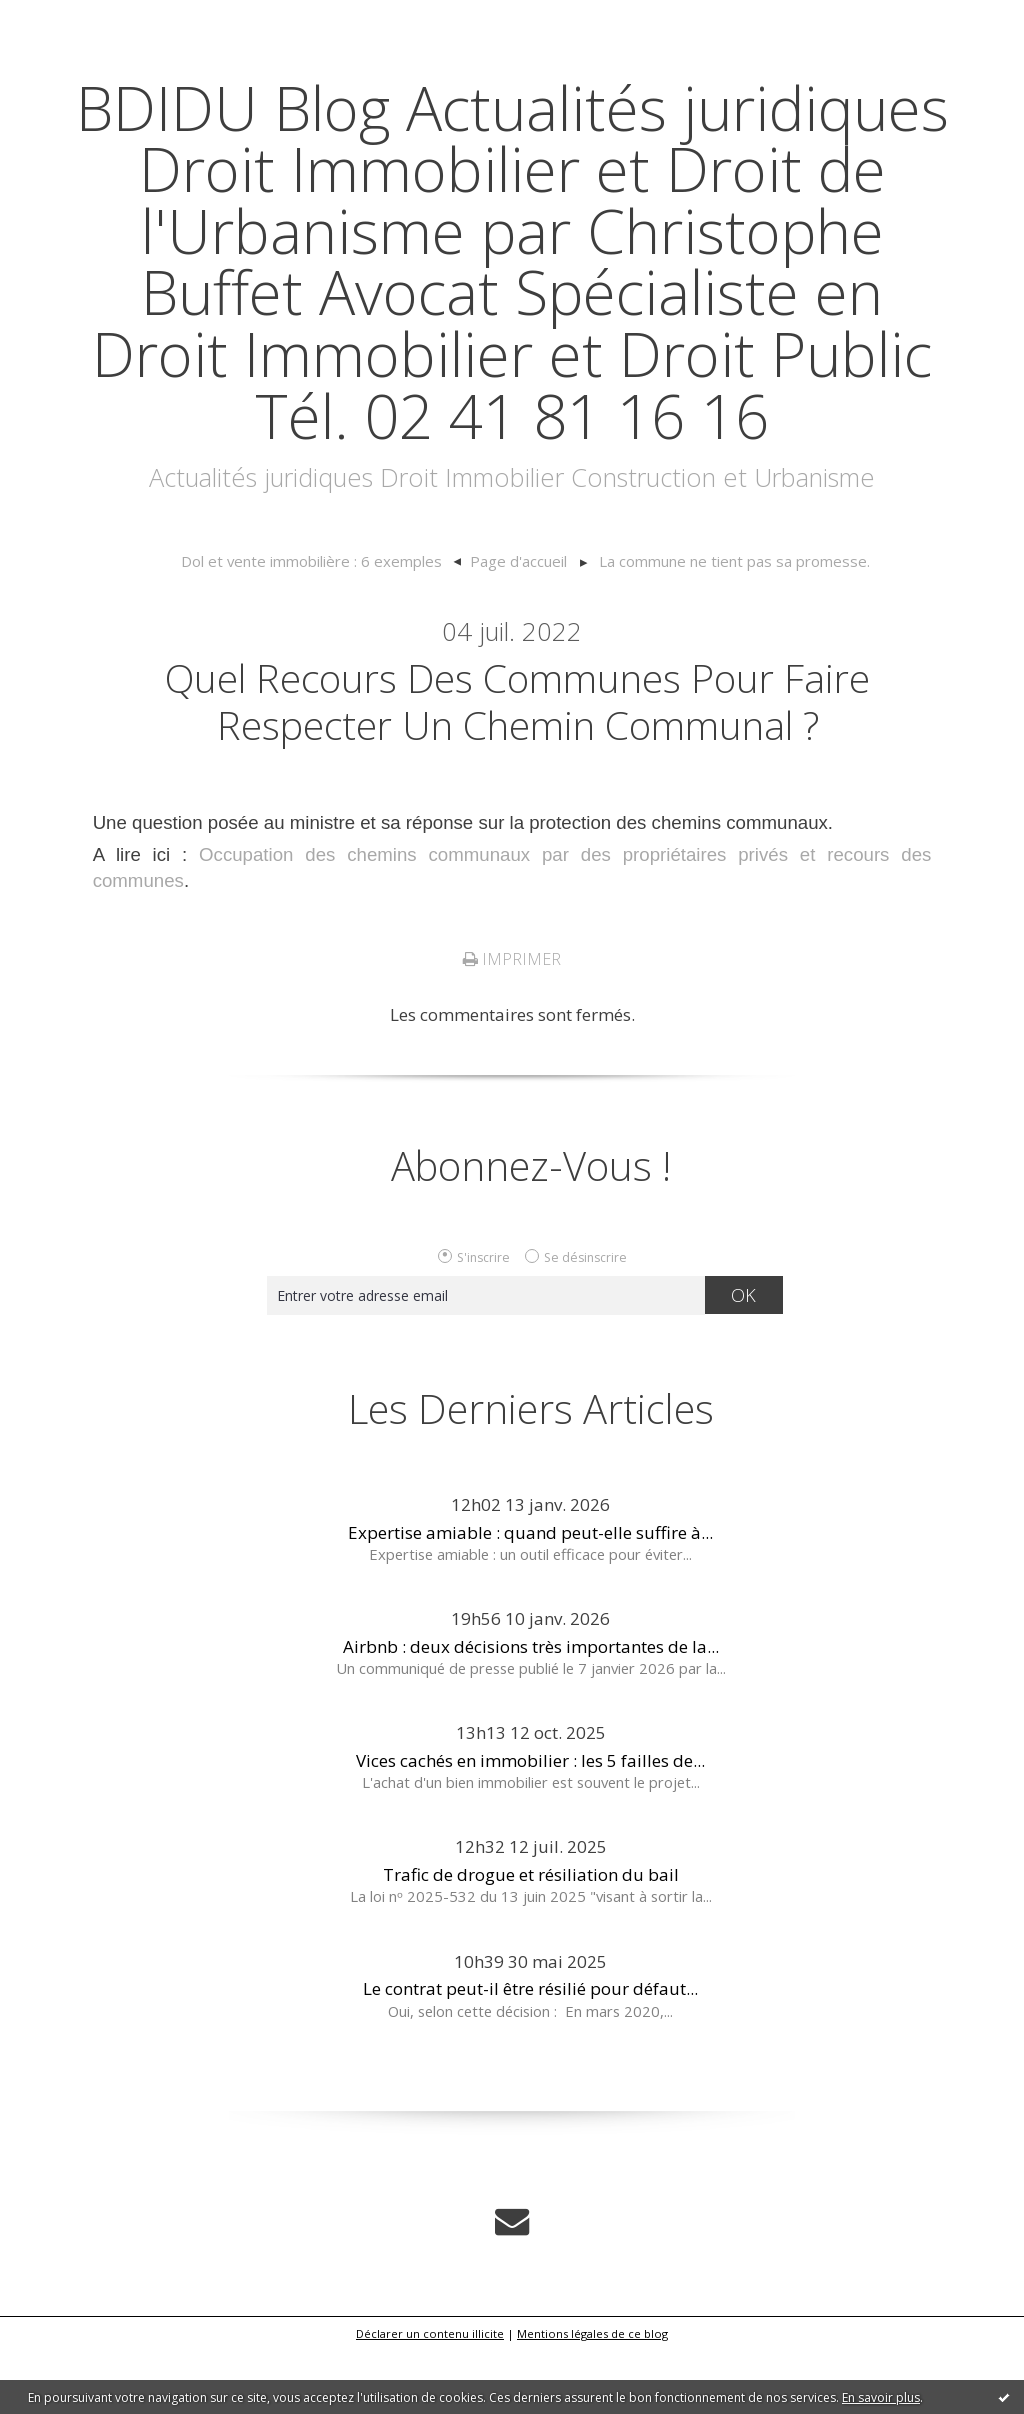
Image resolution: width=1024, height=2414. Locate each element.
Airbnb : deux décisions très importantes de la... (531, 1709)
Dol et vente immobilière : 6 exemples (317, 623)
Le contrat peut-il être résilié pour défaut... (530, 2052)
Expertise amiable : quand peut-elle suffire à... (530, 1595)
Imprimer (512, 1023)
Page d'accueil (518, 623)
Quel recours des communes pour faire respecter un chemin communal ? (518, 762)
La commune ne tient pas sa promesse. (728, 623)
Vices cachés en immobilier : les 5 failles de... (530, 1823)
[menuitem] (327, 624)
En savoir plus (881, 2397)
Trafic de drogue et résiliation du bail (531, 1938)
